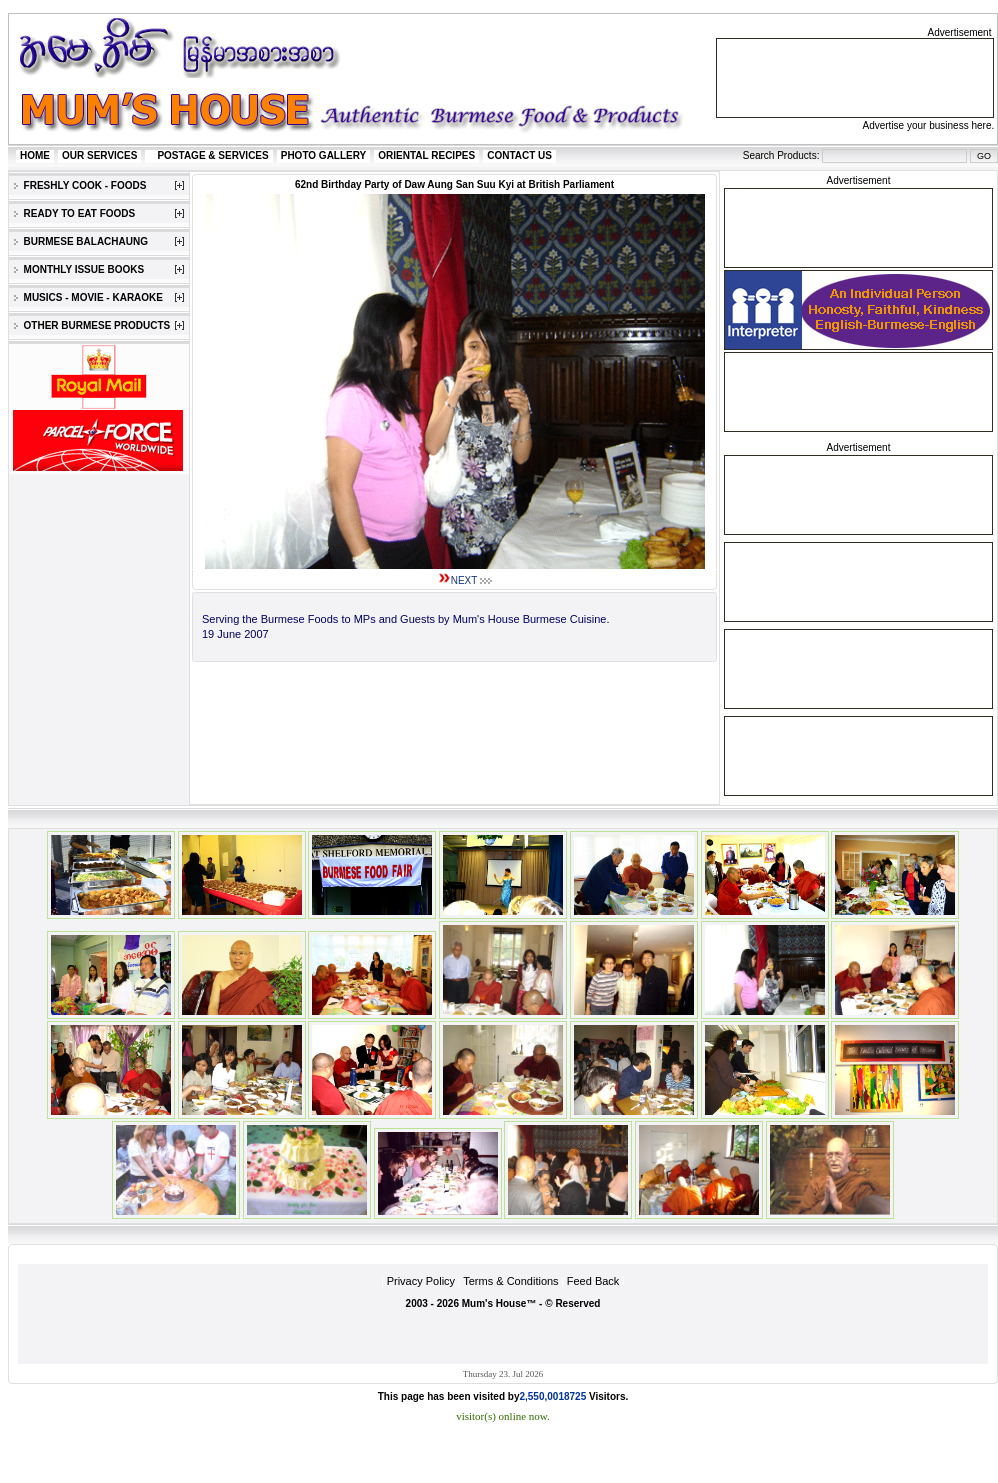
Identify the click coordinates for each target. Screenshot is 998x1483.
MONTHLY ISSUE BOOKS (79, 269)
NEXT (464, 580)
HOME (35, 155)
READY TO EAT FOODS (74, 213)
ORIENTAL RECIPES (426, 155)
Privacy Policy (421, 1281)
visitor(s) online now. (503, 1416)
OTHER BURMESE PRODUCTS (92, 325)
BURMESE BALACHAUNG (81, 241)
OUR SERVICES (99, 155)
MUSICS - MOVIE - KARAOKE (88, 297)
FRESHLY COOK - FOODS (80, 185)
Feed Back (593, 1281)
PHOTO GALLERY (324, 155)
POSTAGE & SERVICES (212, 155)
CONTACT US (519, 155)
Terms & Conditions (510, 1281)
